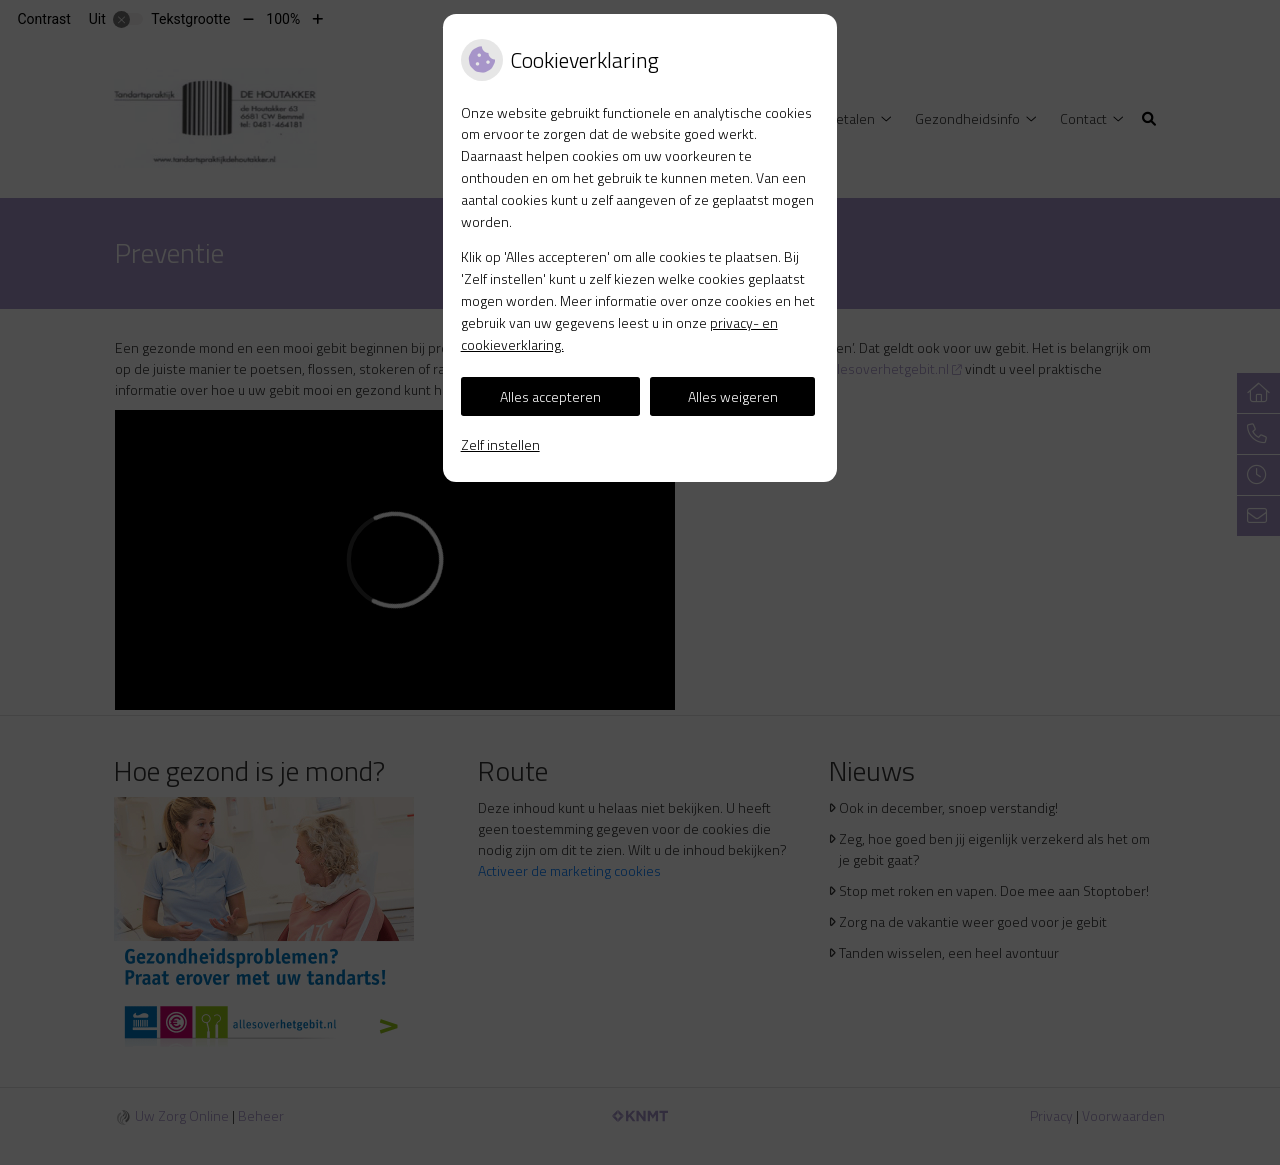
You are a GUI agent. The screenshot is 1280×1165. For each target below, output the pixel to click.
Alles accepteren (550, 396)
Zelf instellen (500, 444)
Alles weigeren (733, 396)
